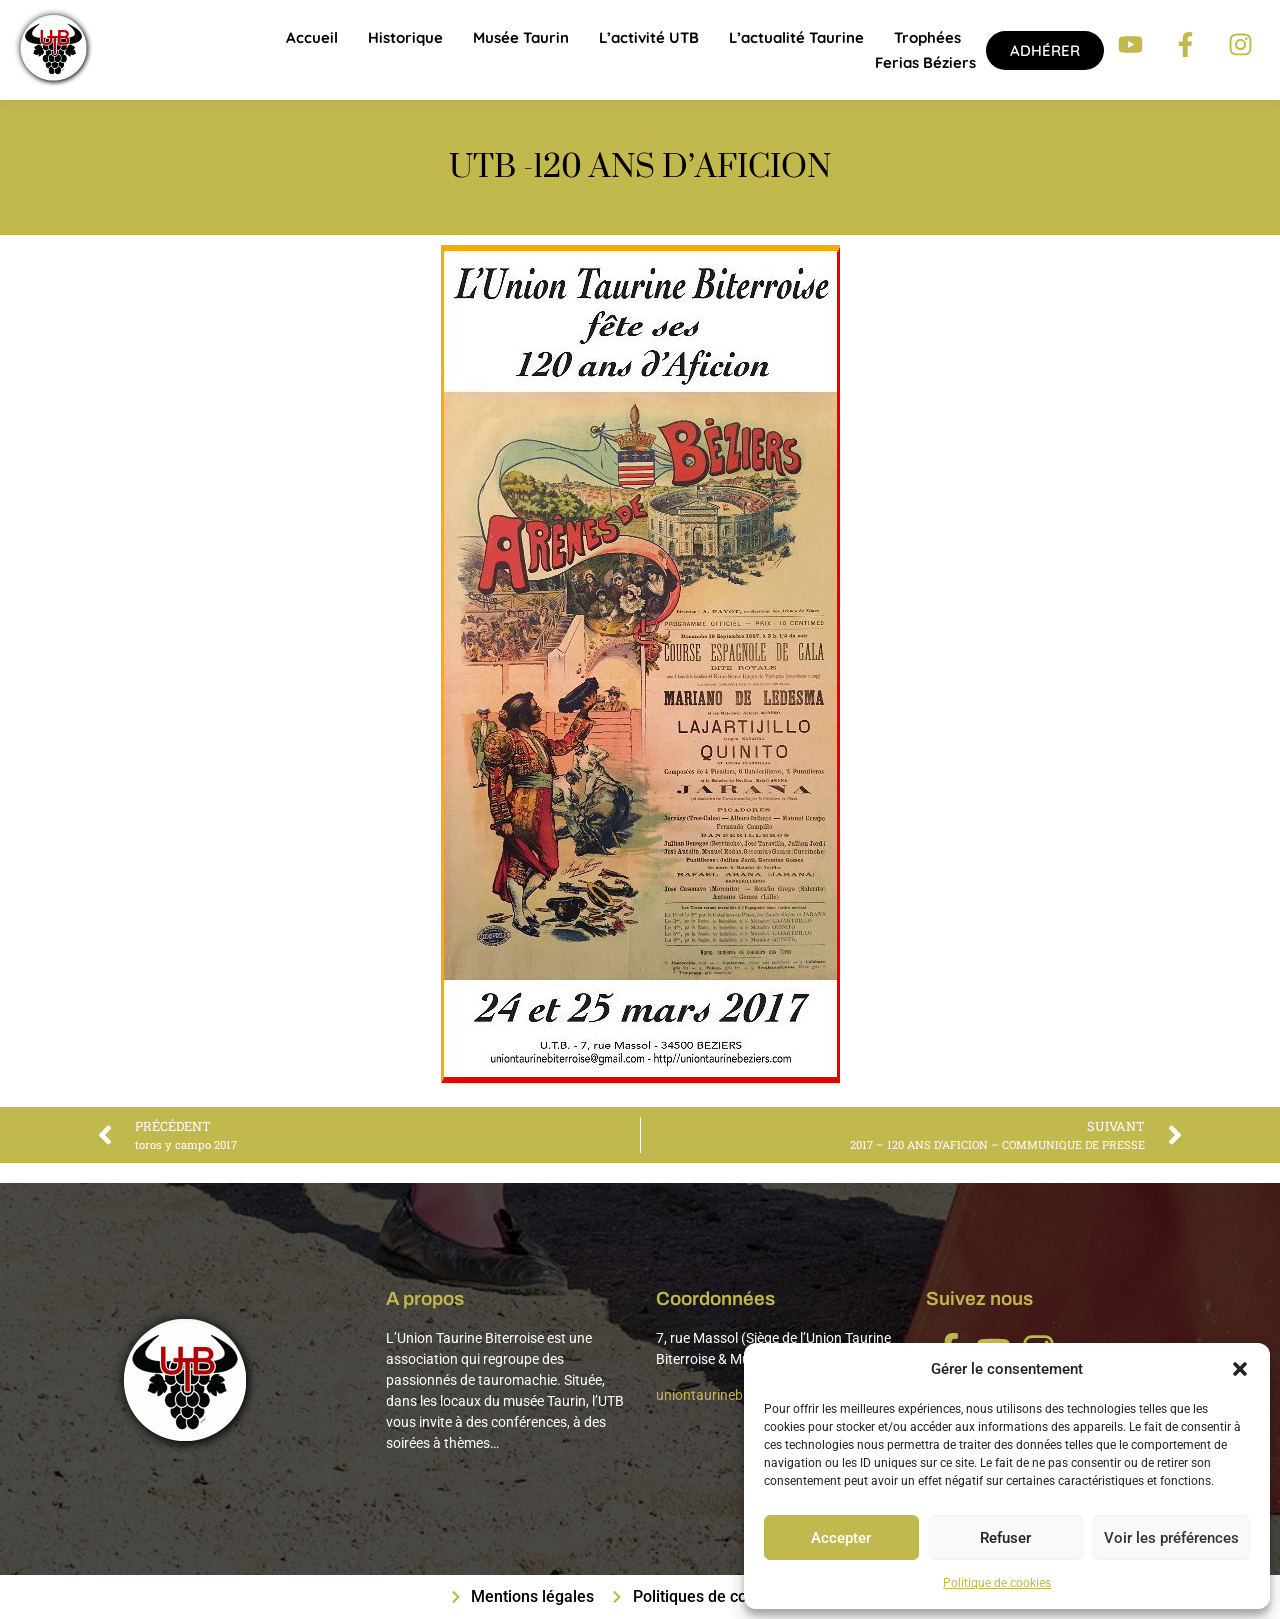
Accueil (312, 37)
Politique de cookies (997, 1583)
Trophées (927, 37)
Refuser (1005, 1538)
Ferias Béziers (925, 62)
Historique (405, 37)
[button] (1240, 1369)
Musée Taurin (521, 37)
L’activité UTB (649, 37)
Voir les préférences (1171, 1538)
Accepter (841, 1538)
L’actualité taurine (796, 37)
